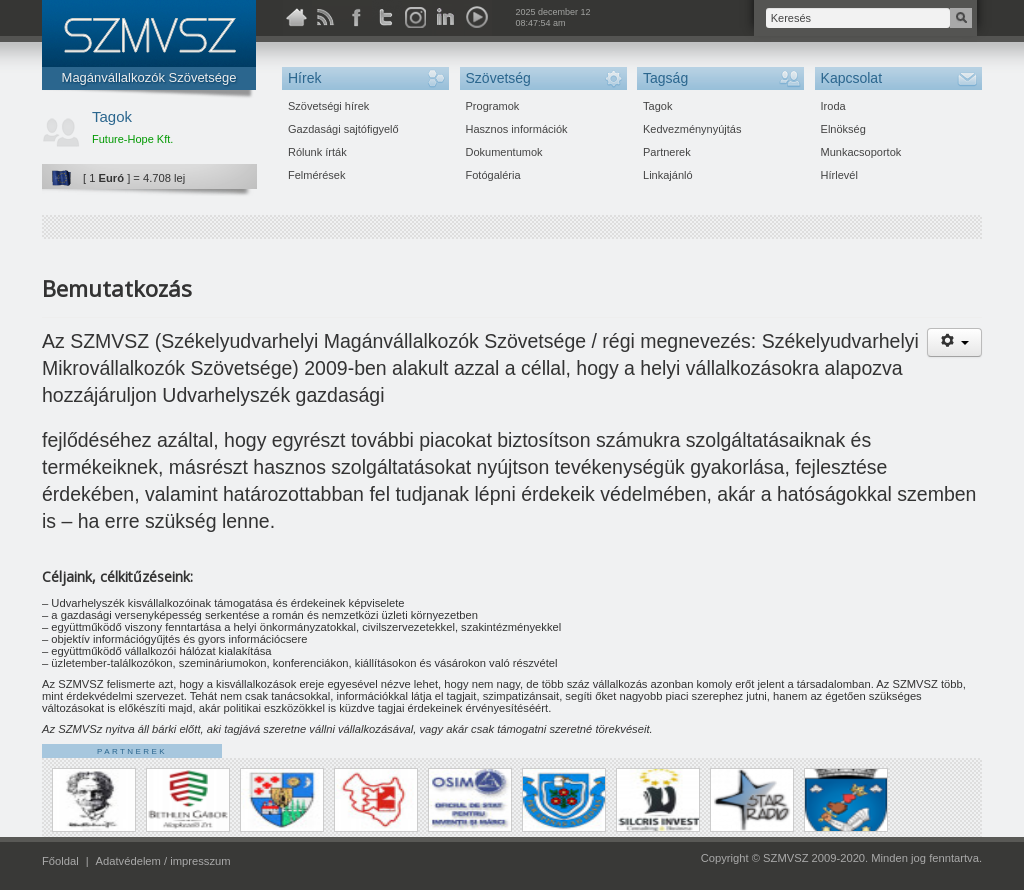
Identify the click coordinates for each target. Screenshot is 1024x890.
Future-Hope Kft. (132, 139)
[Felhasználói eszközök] (954, 342)
